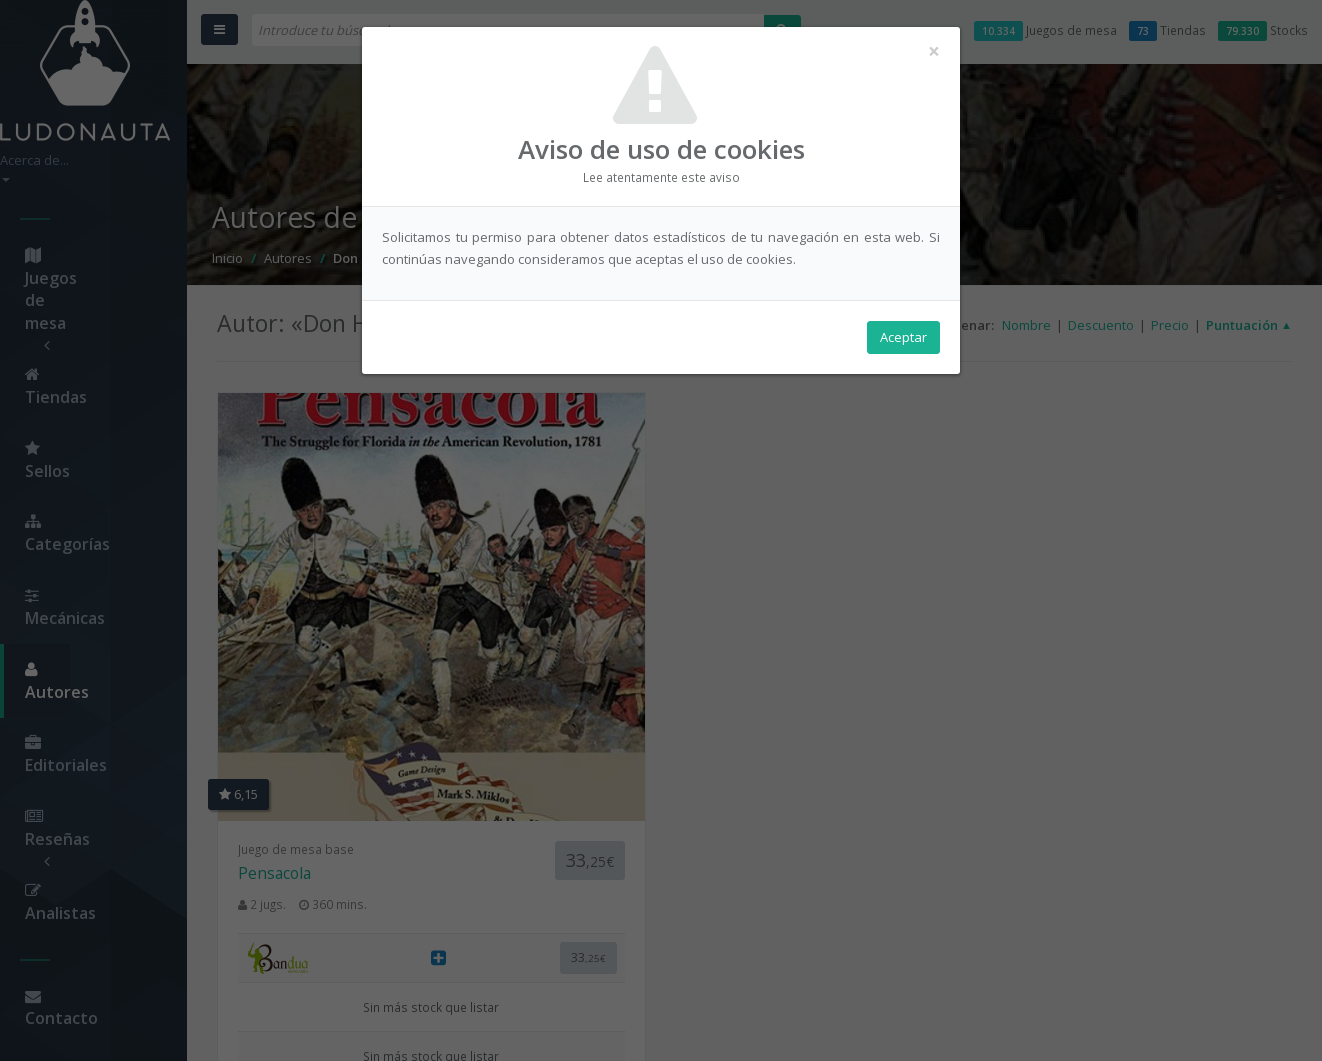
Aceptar (903, 341)
